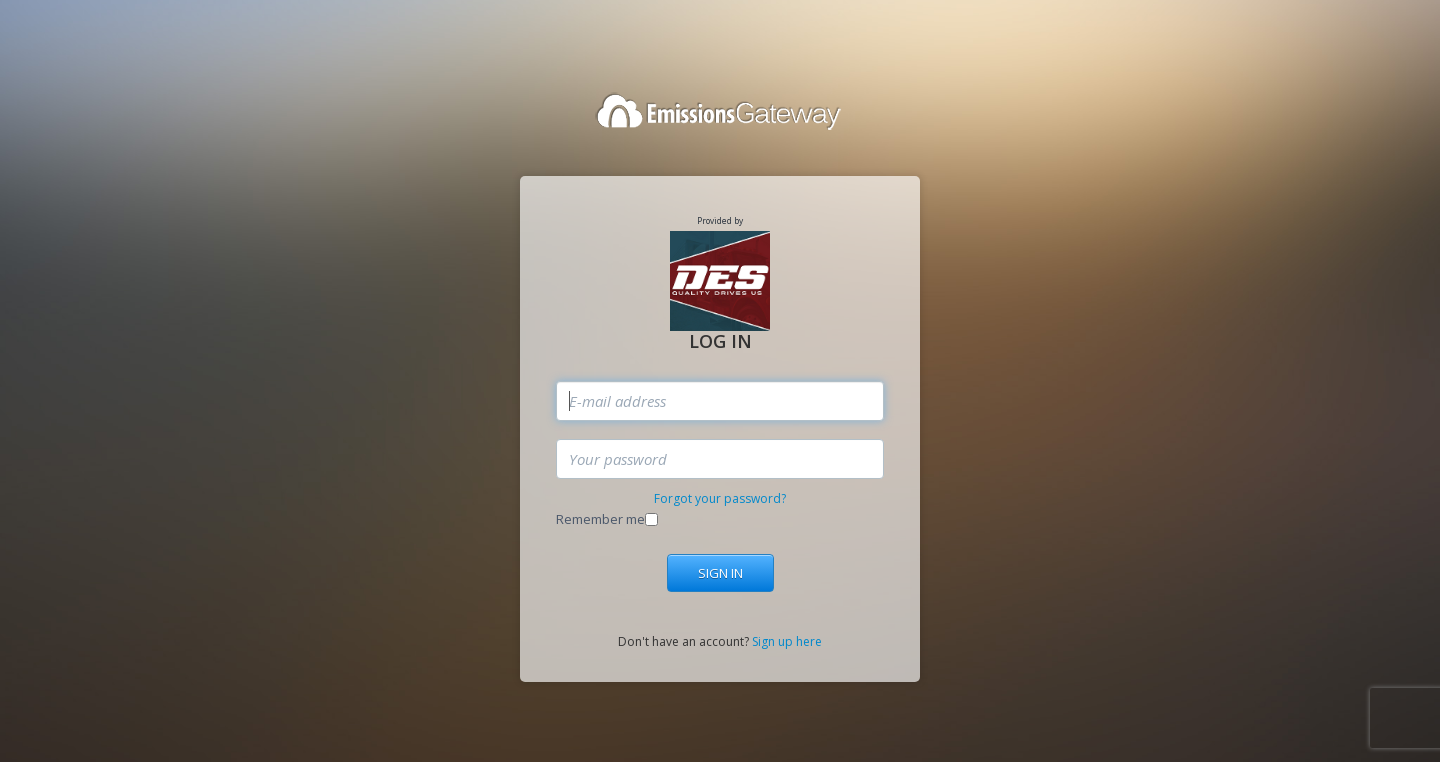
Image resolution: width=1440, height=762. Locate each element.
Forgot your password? (720, 498)
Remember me (600, 519)
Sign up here (787, 641)
